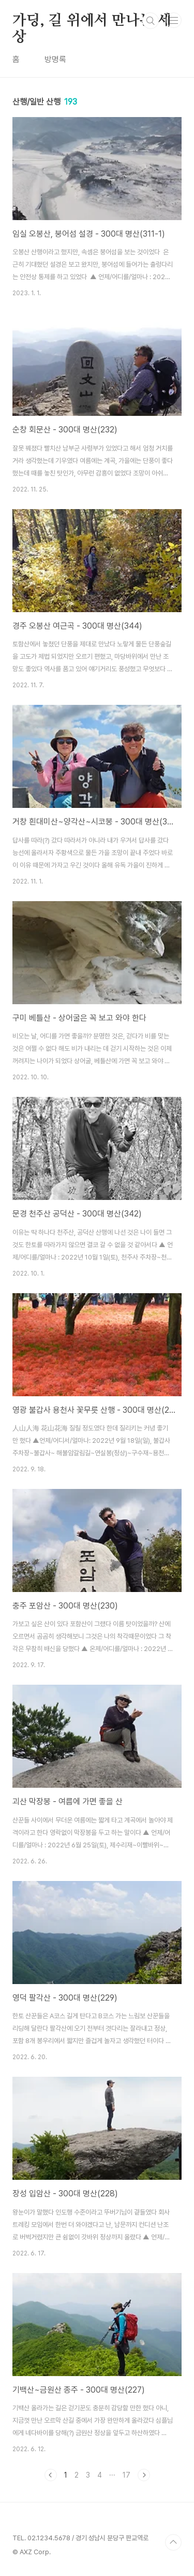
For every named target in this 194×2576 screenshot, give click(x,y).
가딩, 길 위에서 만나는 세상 (91, 21)
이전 (50, 2475)
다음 (144, 2475)
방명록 (55, 59)
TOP (173, 2542)
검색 (150, 20)
